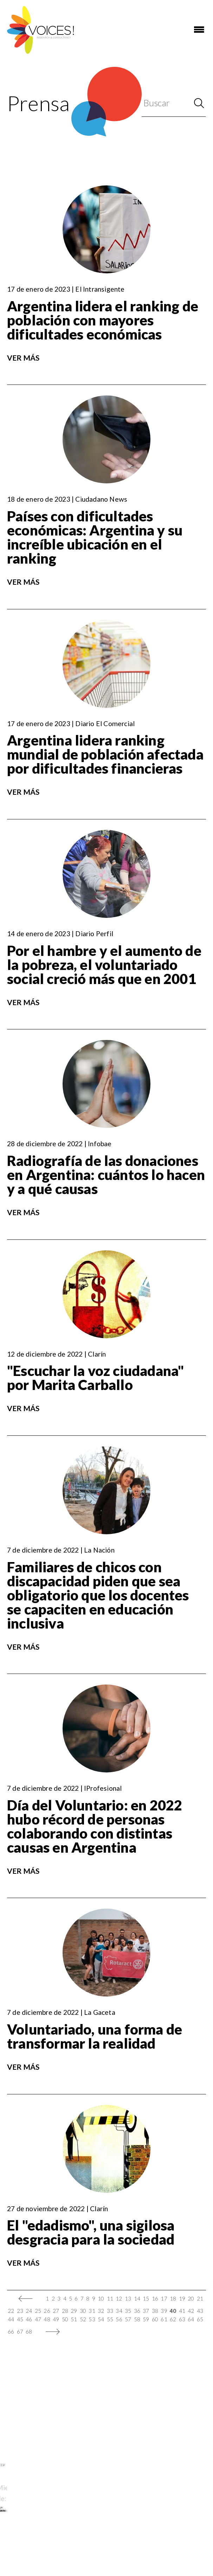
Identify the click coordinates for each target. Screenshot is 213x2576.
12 (119, 2298)
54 (101, 2319)
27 (56, 2311)
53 (92, 2319)
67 (20, 2331)
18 (173, 2298)
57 (128, 2319)
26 (47, 2311)
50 (65, 2319)
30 (83, 2311)
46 (29, 2319)
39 (164, 2311)
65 (200, 2319)
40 (173, 2311)
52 (83, 2319)
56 (119, 2319)
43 (200, 2311)
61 (164, 2319)
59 (146, 2319)
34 (119, 2311)
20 (191, 2298)
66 (11, 2331)
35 (128, 2311)
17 (164, 2298)
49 (56, 2319)
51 (74, 2319)
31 (92, 2311)
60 (155, 2319)
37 (146, 2311)
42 (191, 2311)
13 (128, 2298)
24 (29, 2311)
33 (110, 2311)
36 (137, 2311)
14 (137, 2298)
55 (110, 2319)
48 (47, 2319)
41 (182, 2311)
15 (146, 2298)
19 (182, 2298)
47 (38, 2319)
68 (29, 2331)
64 (191, 2319)
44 (11, 2319)
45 (20, 2319)
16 (155, 2298)
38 (155, 2311)
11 (110, 2298)
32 (101, 2311)
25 (38, 2311)
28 (65, 2311)
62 (173, 2319)
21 (200, 2298)
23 (20, 2311)
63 (182, 2319)
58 (137, 2319)
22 (11, 2311)
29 (74, 2311)
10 (101, 2298)
